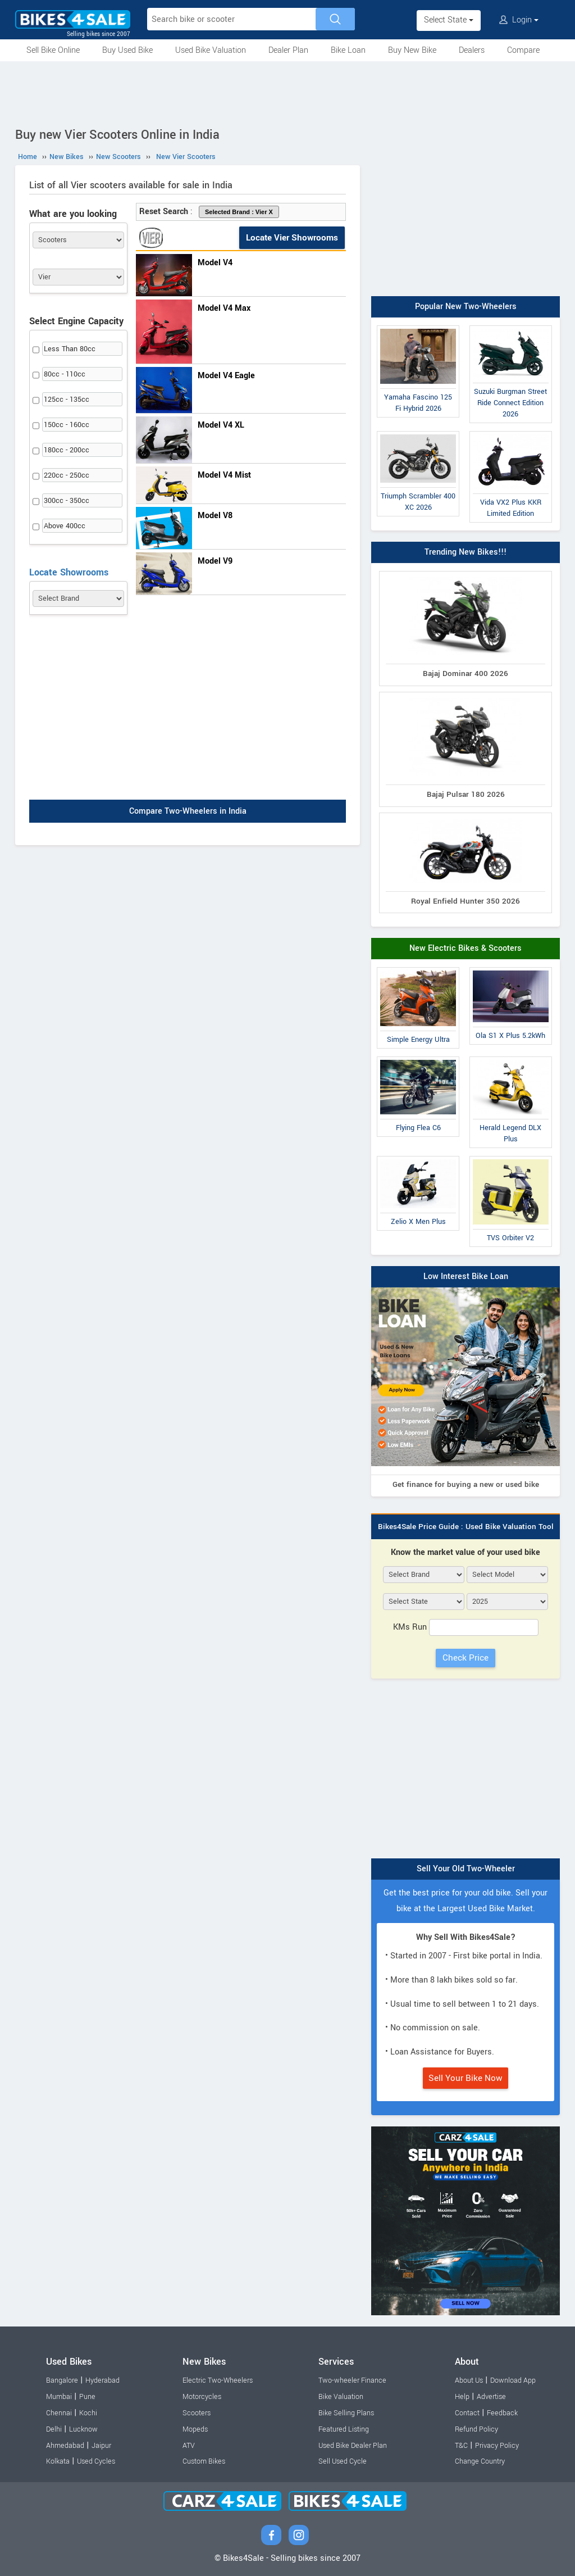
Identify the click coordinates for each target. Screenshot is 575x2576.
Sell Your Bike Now (465, 2078)
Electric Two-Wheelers (217, 2380)
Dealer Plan (288, 50)
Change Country (480, 2461)
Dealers (472, 50)
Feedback (502, 2413)
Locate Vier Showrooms (292, 238)
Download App (513, 2380)
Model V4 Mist (224, 475)
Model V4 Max (224, 308)
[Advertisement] (287, 92)
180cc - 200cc (66, 450)
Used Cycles (96, 2461)
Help (462, 2397)
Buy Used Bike (127, 50)
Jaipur (101, 2446)
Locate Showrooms (68, 572)
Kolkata (58, 2461)
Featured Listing (343, 2429)
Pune (87, 2397)
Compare (523, 50)
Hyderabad (102, 2380)
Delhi (54, 2429)
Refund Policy (476, 2429)
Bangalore (62, 2380)
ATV (188, 2446)
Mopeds (195, 2429)
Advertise (491, 2397)
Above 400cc (64, 526)
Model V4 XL (221, 425)
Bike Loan (348, 50)
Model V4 (215, 263)
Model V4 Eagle (226, 376)
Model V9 (215, 561)
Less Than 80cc (69, 349)
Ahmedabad (65, 2446)
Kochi (88, 2413)
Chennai (59, 2413)
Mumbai (59, 2397)
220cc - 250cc (66, 475)
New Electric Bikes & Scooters (465, 948)
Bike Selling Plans (346, 2413)
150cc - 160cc (66, 425)
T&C (461, 2446)
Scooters (196, 2413)
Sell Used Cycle (342, 2461)
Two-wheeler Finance (352, 2380)
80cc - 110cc (64, 374)
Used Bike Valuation (210, 50)
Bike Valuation (340, 2397)
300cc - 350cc (66, 501)
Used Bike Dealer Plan (352, 2446)
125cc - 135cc (66, 399)
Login (519, 20)
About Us (469, 2380)
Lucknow (83, 2429)
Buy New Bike (412, 50)
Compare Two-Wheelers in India (188, 811)
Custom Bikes (203, 2461)
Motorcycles (201, 2397)
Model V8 (215, 515)
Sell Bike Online (53, 50)
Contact (467, 2413)
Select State (448, 20)
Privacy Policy (497, 2446)
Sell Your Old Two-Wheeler (466, 1869)
